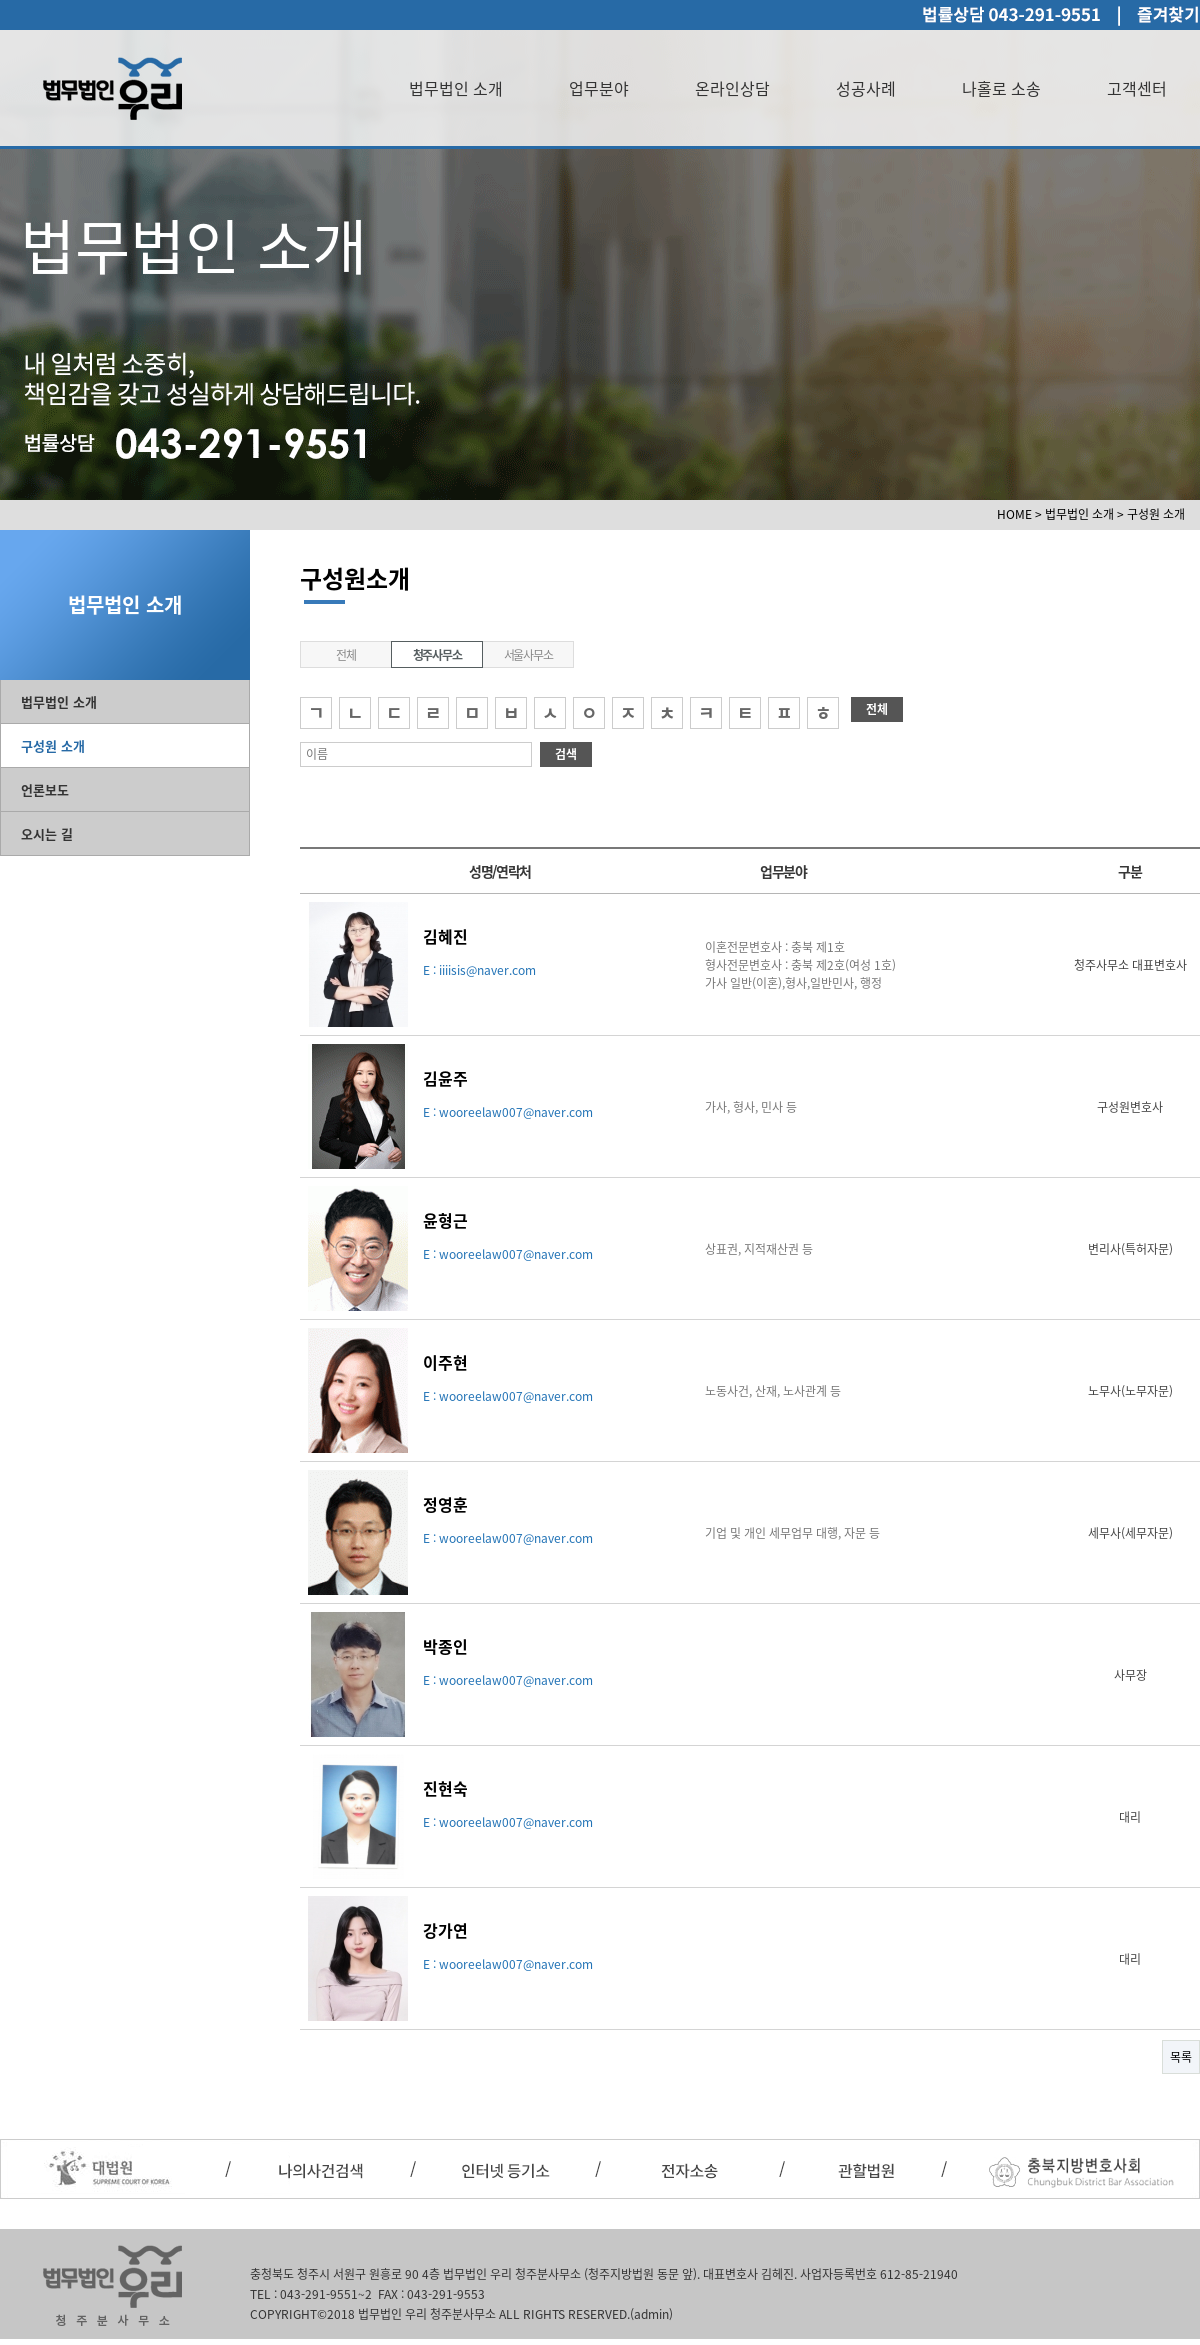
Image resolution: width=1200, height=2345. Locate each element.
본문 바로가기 (0, 0)
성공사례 (866, 88)
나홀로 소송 (1001, 88)
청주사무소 (437, 655)
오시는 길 (47, 833)
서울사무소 (528, 655)
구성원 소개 (53, 745)
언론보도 (45, 789)
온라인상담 (732, 88)
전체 (346, 655)
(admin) (651, 2314)
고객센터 (1137, 88)
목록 (1181, 2057)
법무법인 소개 (456, 88)
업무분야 (599, 88)
